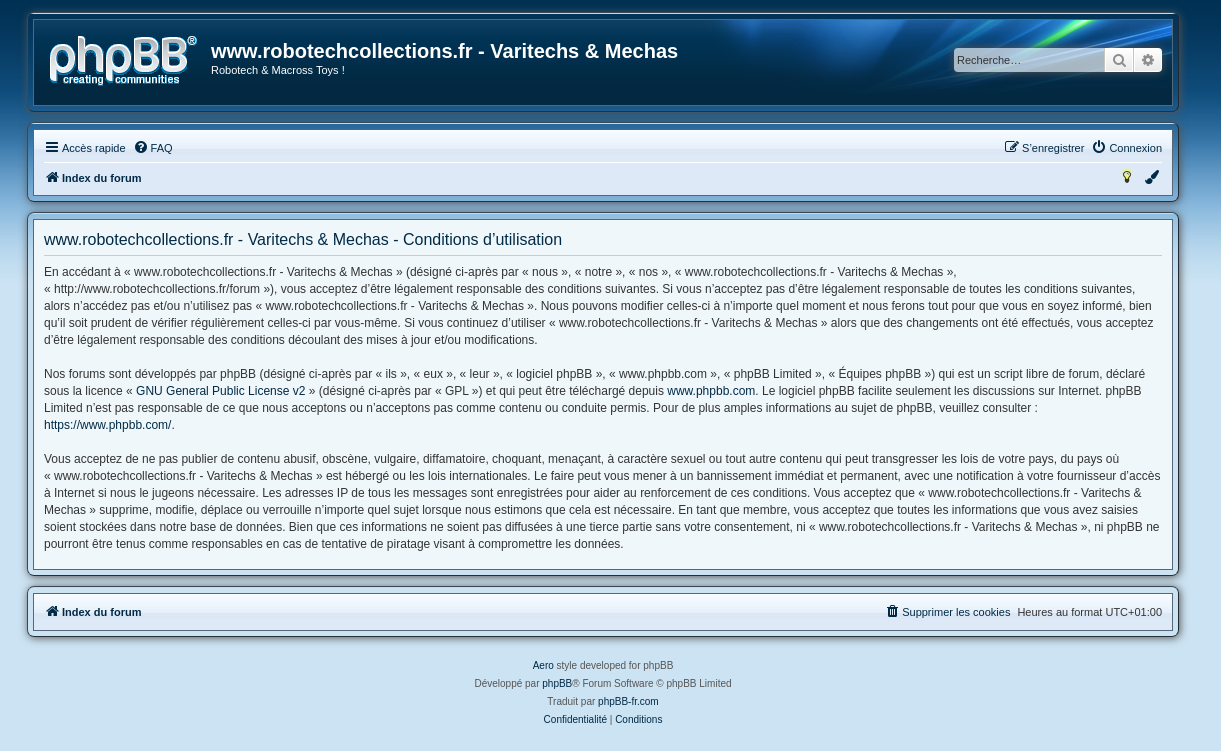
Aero (543, 665)
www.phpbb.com (711, 391)
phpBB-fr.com (628, 701)
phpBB (557, 683)
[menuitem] (153, 148)
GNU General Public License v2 (220, 391)
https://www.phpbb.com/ (107, 425)
